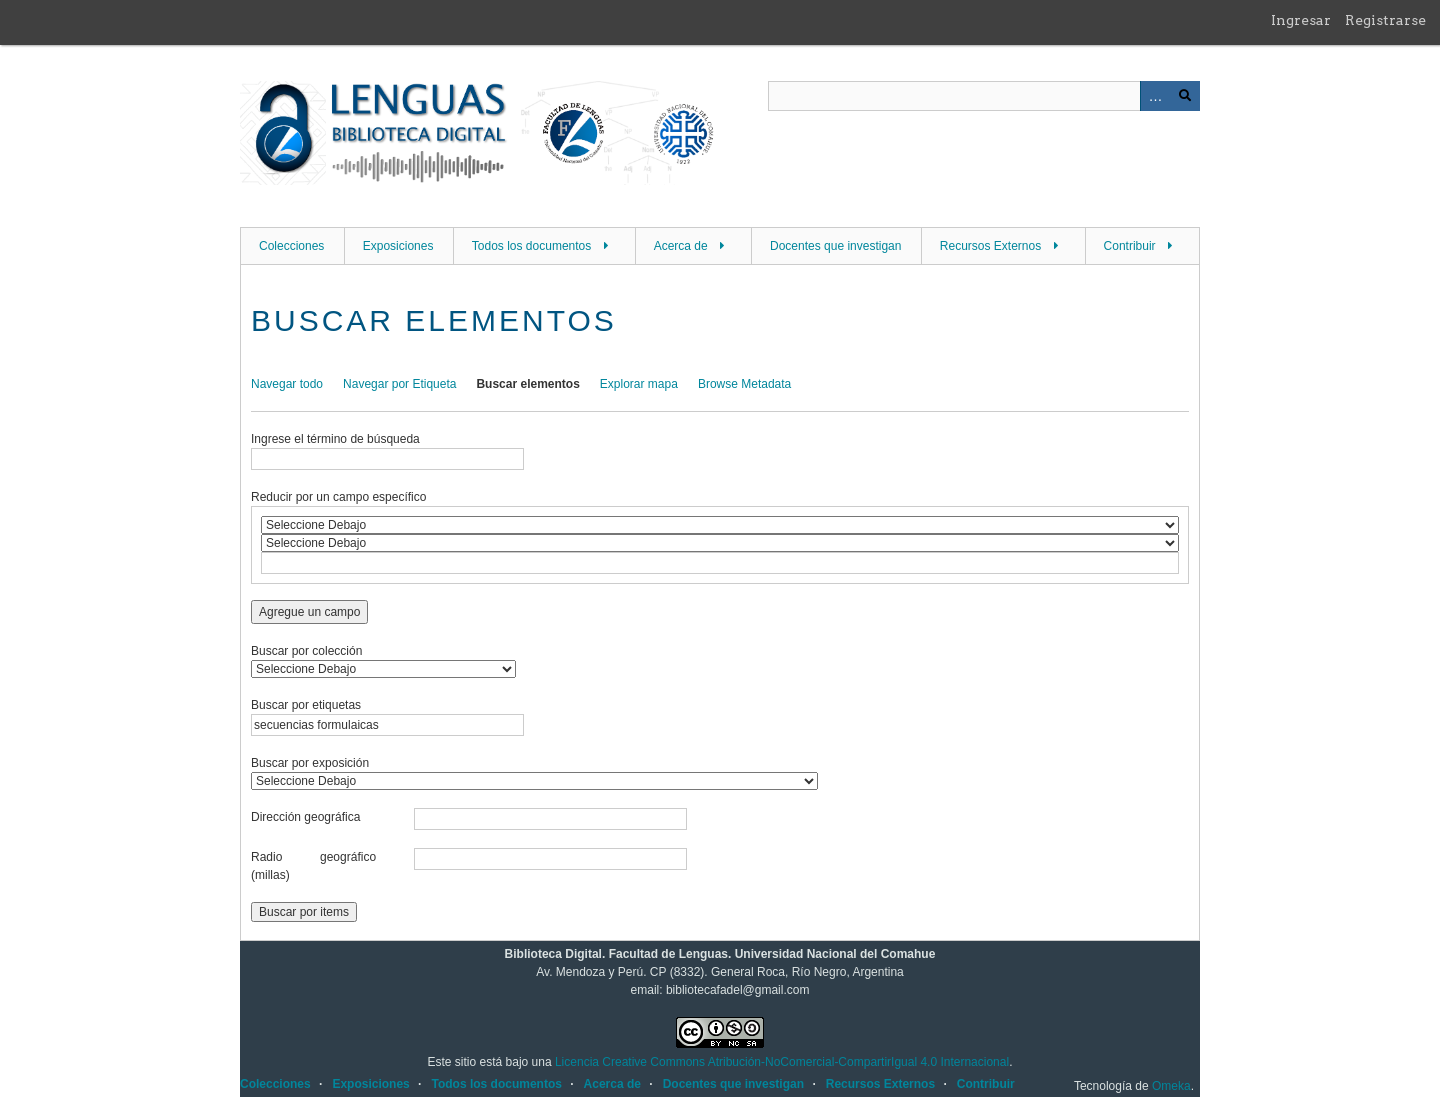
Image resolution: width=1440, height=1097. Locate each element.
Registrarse (1385, 20)
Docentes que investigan (835, 246)
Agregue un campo (309, 612)
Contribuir (1130, 246)
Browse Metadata (744, 384)
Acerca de (681, 246)
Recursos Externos (990, 246)
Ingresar (1301, 20)
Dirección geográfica (305, 817)
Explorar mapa (639, 384)
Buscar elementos (527, 384)
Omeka (1171, 1086)
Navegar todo (287, 384)
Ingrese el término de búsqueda (335, 439)
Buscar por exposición (310, 763)
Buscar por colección (306, 651)
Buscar (1185, 96)
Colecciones (291, 246)
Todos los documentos (531, 246)
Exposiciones (398, 246)
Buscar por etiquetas (306, 705)
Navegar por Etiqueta (399, 384)
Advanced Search (1155, 96)
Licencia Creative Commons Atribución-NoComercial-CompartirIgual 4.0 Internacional (782, 1062)
